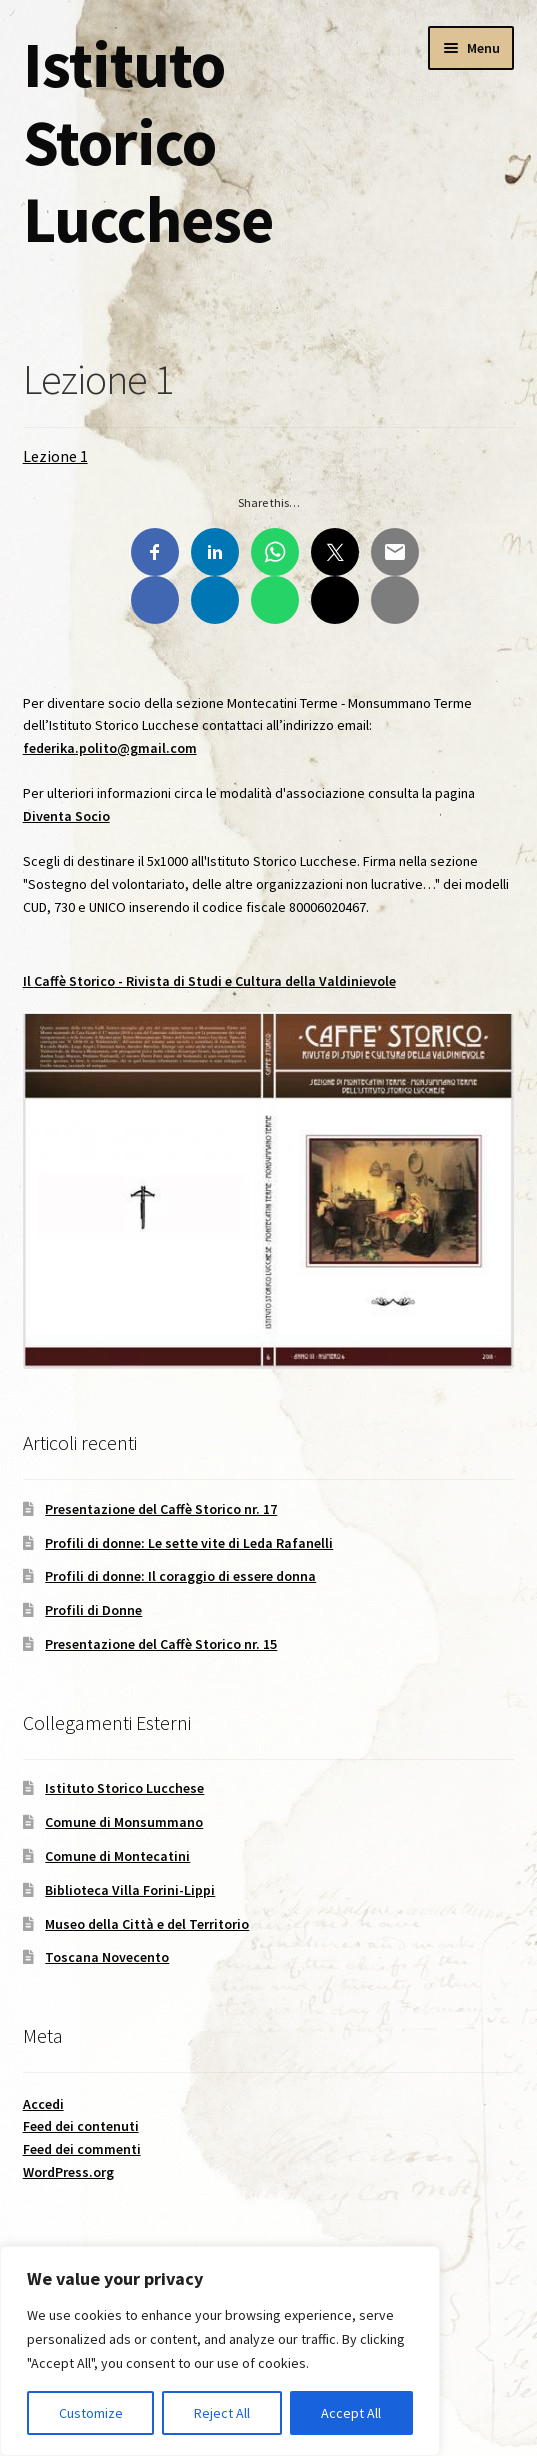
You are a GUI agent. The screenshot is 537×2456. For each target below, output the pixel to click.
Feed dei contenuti (81, 2126)
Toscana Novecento (107, 1957)
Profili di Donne (93, 1610)
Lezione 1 (55, 456)
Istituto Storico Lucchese (148, 141)
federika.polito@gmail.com (110, 748)
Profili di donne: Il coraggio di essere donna (180, 1576)
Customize (91, 2413)
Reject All (222, 2413)
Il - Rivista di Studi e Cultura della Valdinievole (209, 981)
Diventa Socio (66, 816)
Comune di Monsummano (124, 1822)
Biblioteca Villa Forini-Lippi (130, 1890)
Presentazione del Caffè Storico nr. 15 (161, 1644)
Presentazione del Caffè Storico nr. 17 (161, 1509)
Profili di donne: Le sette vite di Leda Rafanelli (189, 1543)
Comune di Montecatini (117, 1856)
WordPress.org (68, 2172)
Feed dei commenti (82, 2149)
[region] (220, 2351)
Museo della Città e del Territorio (147, 1924)
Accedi (43, 2104)
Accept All (351, 2413)
